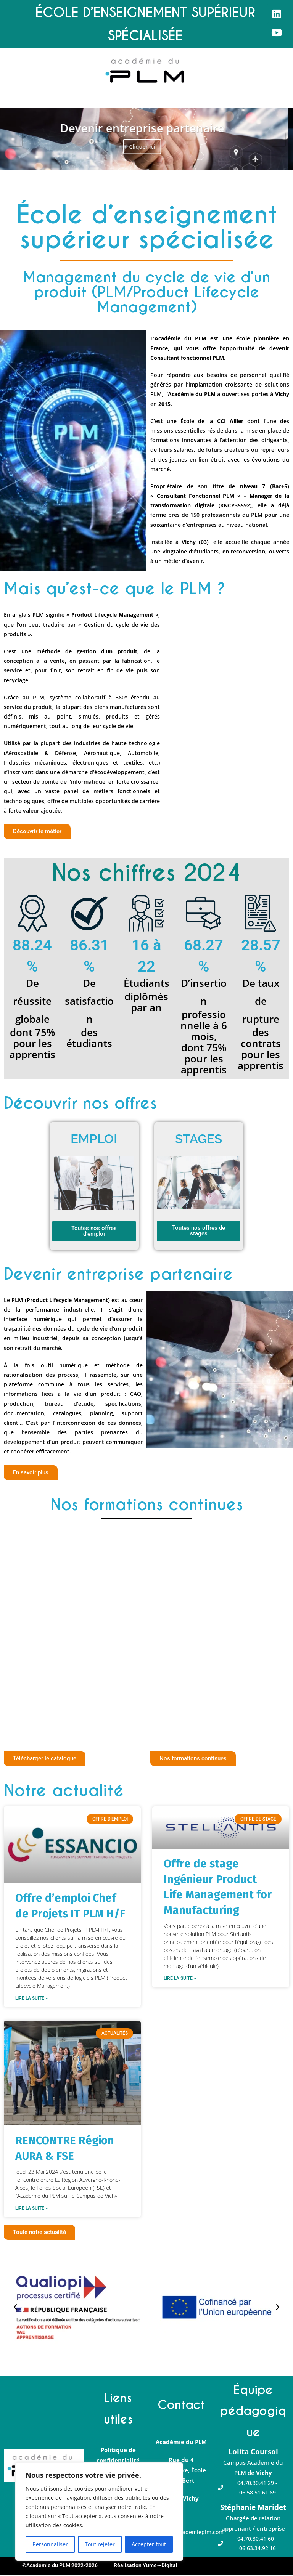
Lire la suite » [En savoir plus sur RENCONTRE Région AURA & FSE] (31, 2209)
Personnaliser (50, 2544)
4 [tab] (158, 160)
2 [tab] (142, 160)
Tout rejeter (100, 2544)
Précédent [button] (15, 139)
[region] (99, 2511)
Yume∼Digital (160, 2566)
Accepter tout (149, 2544)
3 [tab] (150, 160)
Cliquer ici (146, 146)
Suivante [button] (278, 139)
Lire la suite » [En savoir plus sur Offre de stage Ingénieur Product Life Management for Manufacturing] (180, 1979)
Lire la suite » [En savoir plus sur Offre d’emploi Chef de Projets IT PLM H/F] (31, 1999)
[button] (6, 100)
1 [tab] (134, 160)
